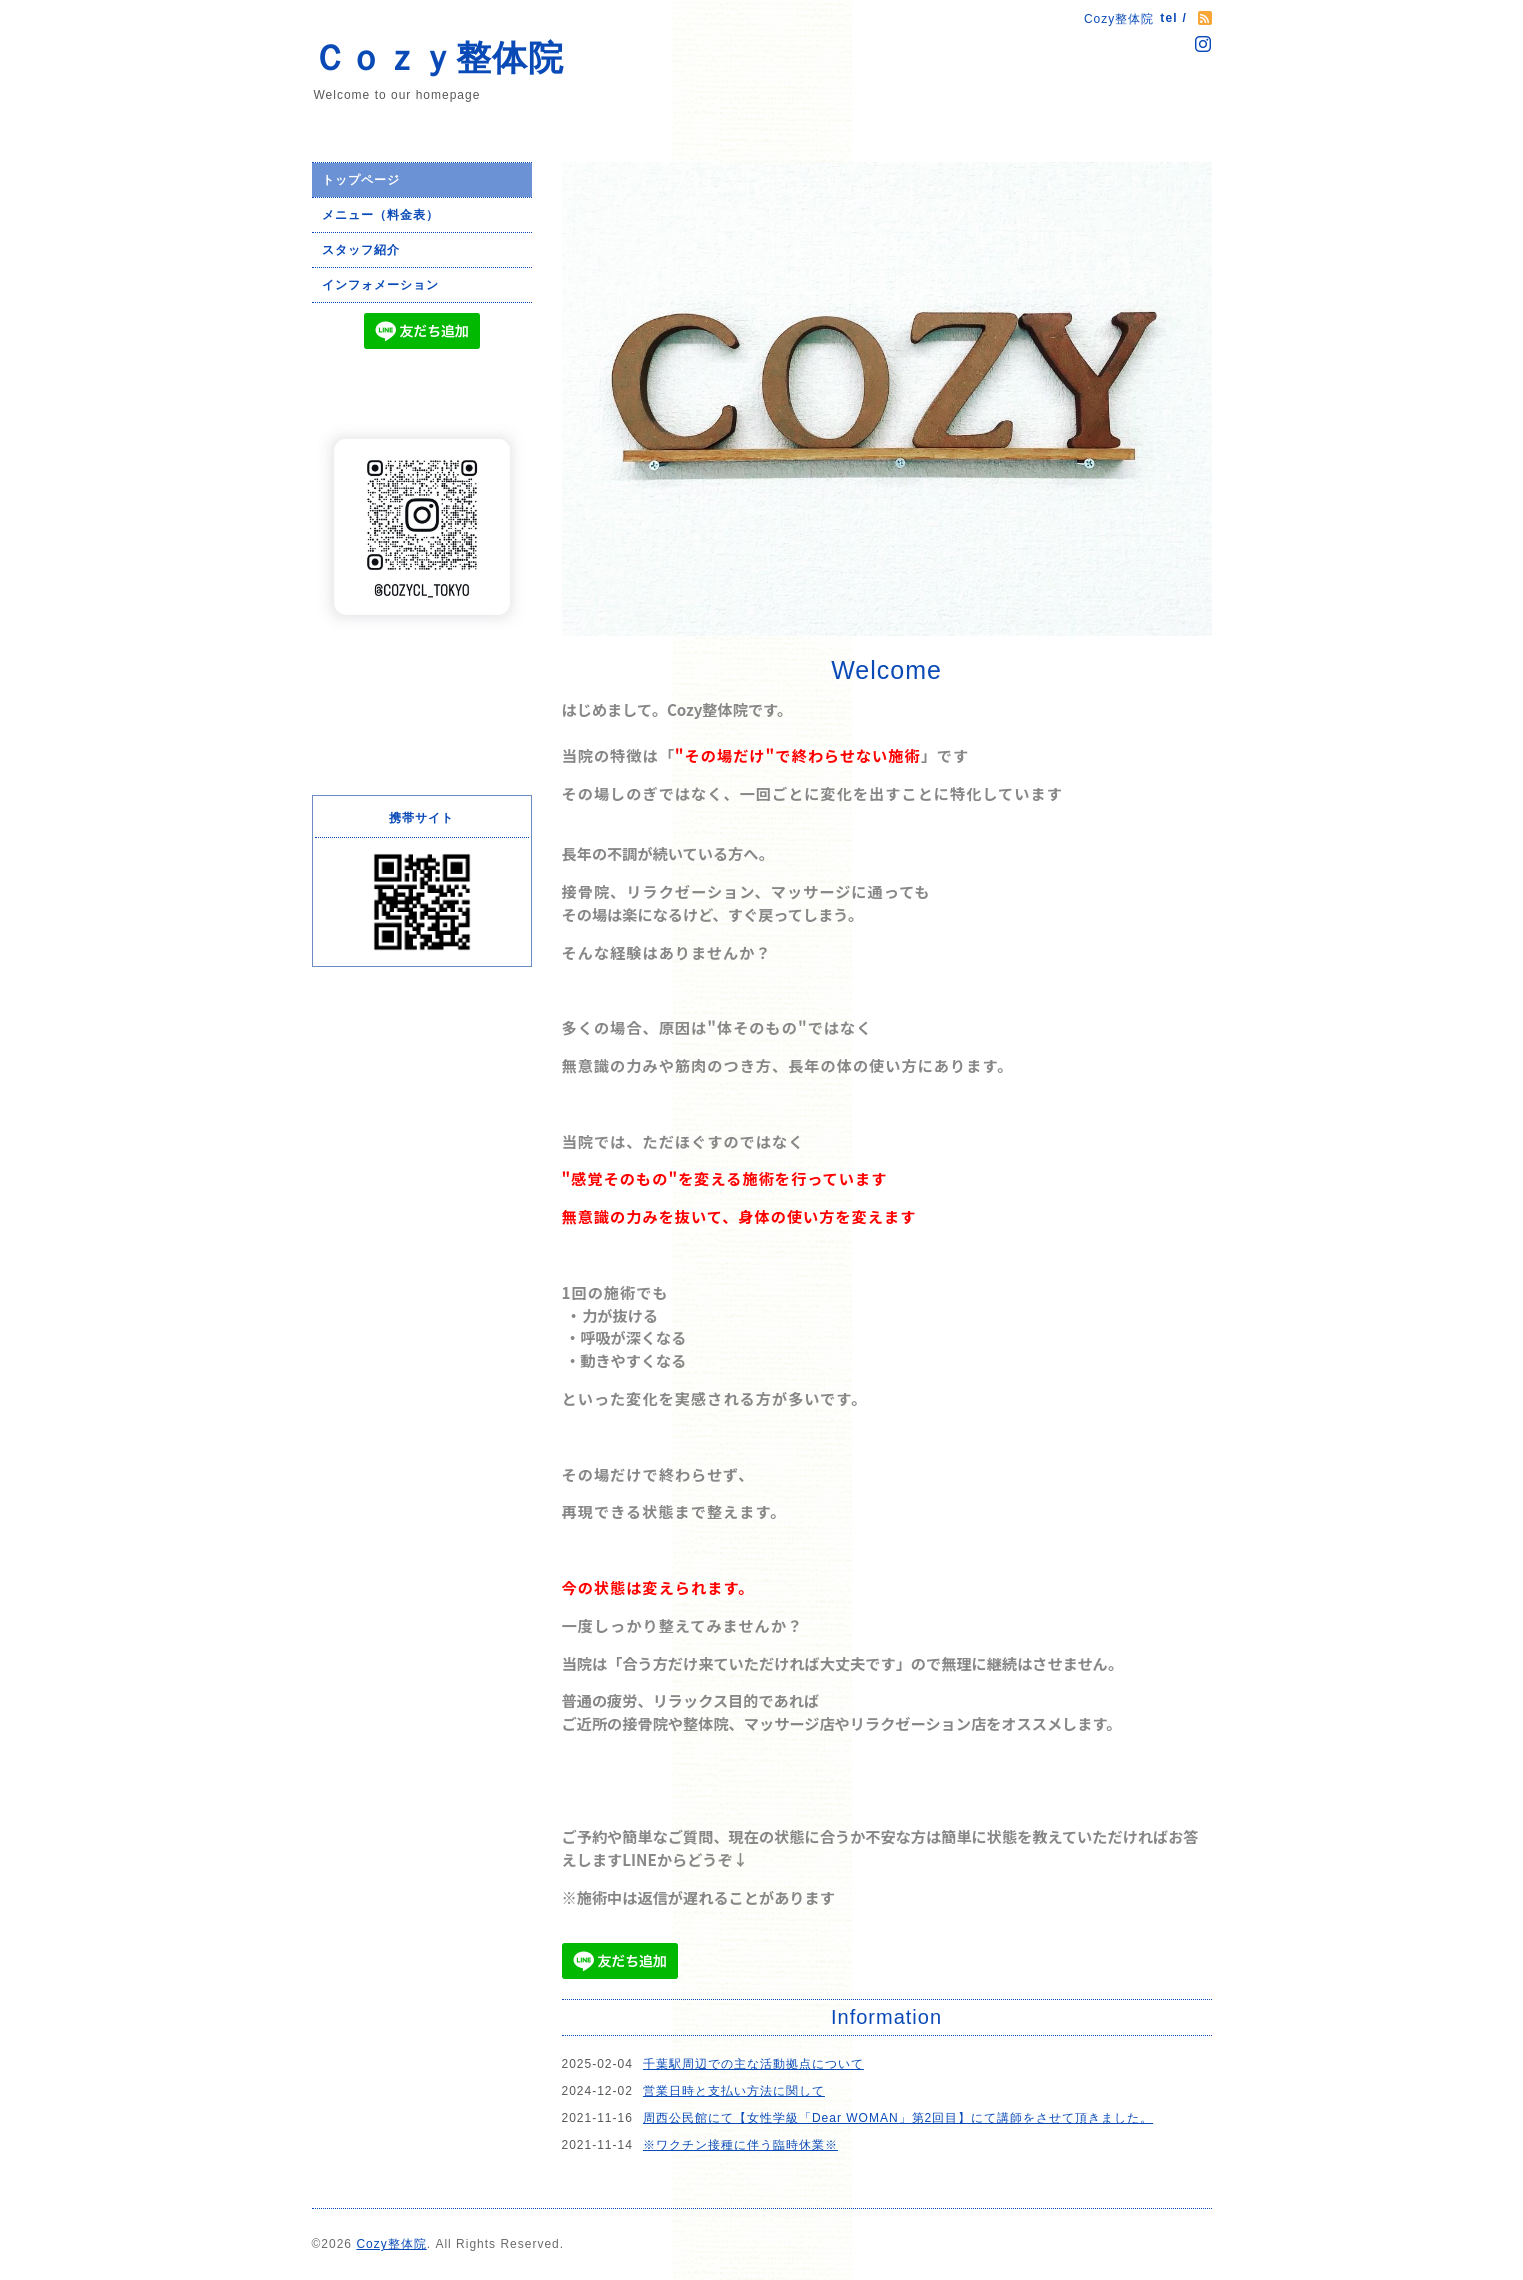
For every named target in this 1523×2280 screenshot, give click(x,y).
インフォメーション (380, 285)
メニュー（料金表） (380, 215)
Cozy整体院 (391, 2244)
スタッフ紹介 (361, 250)
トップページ (361, 180)
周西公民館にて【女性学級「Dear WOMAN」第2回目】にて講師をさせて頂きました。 (898, 2118)
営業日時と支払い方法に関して (734, 2091)
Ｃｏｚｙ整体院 (438, 57)
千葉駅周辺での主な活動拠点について (753, 2064)
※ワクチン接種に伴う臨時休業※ (740, 2145)
